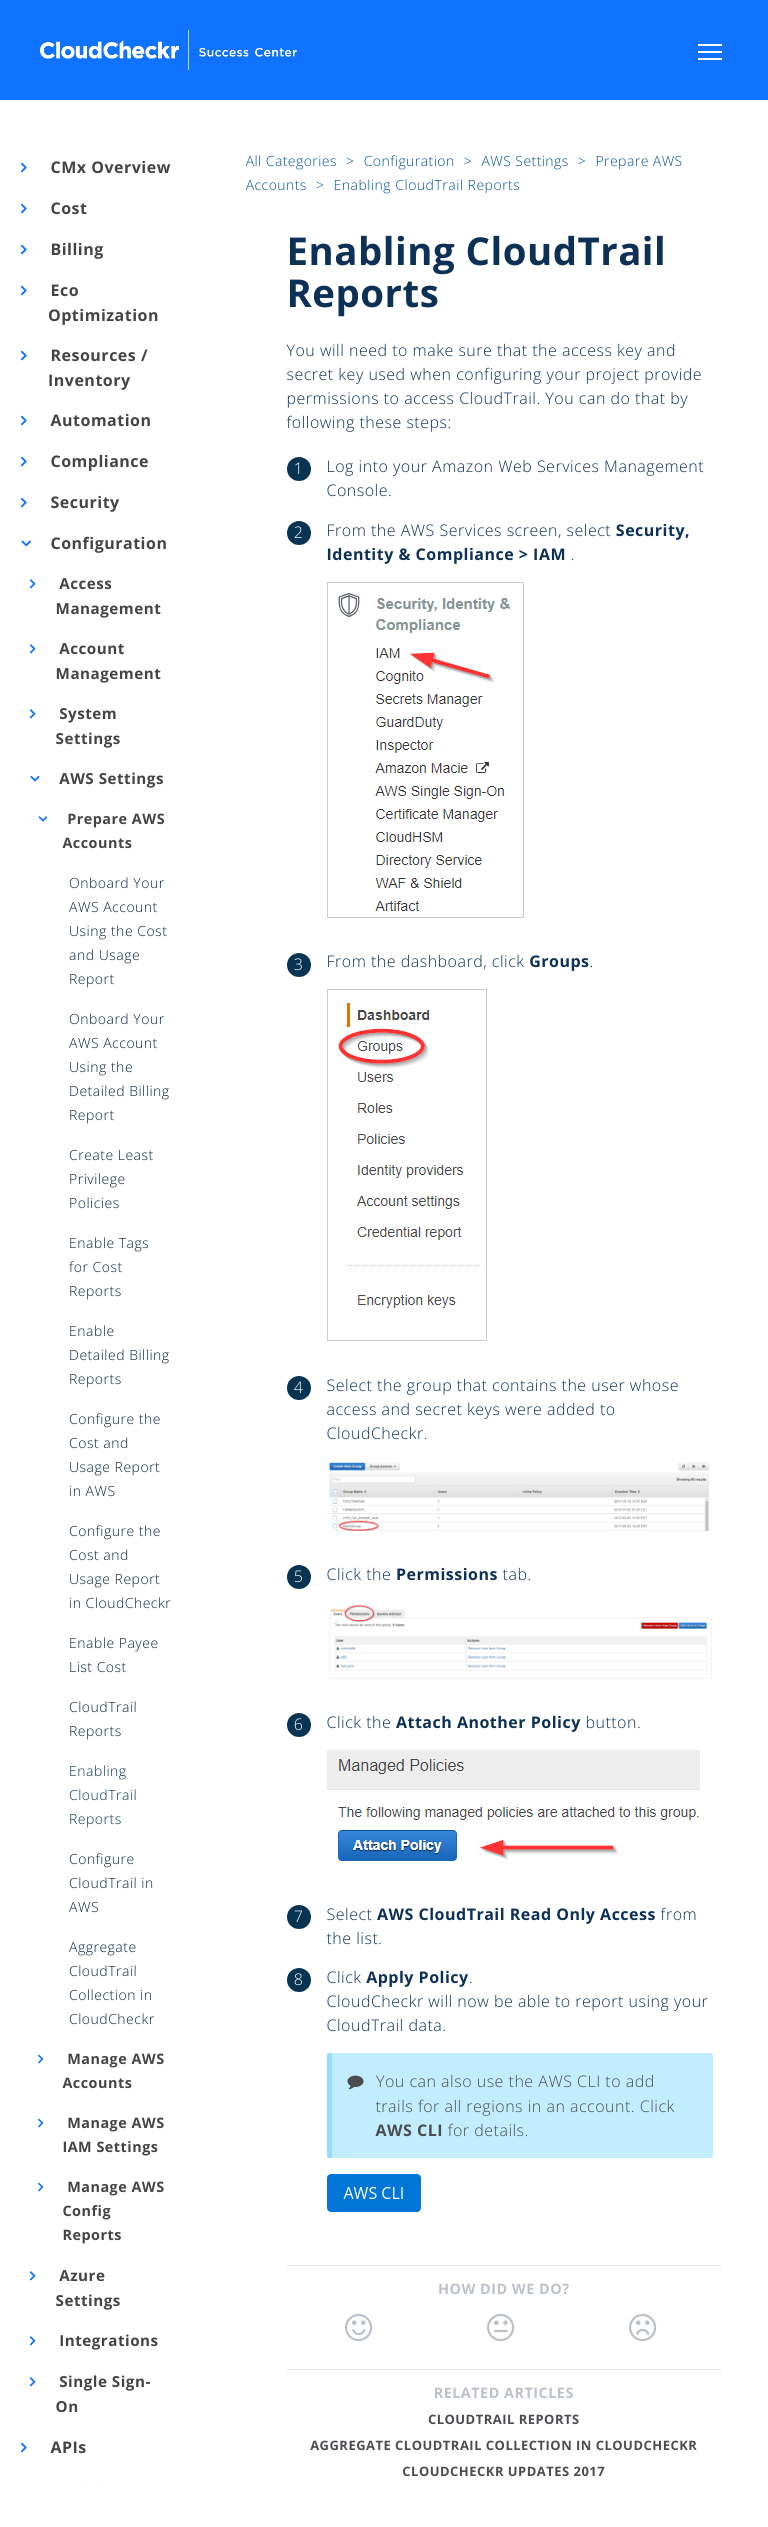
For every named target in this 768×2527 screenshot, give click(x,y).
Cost (67, 208)
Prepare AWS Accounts (113, 831)
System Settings (88, 726)
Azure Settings (88, 2288)
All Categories (293, 161)
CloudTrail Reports (504, 2419)
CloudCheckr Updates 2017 (503, 2471)
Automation (100, 420)
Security (84, 502)
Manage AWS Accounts (113, 2071)
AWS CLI (374, 2193)
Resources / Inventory (98, 367)
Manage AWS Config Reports (113, 2211)
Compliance (98, 461)
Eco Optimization (103, 302)
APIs (67, 2447)
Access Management (109, 596)
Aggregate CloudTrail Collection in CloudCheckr (503, 2445)
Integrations (107, 2341)
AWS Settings (110, 779)
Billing (76, 249)
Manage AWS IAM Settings (113, 2135)
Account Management (109, 661)
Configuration (107, 543)
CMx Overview (109, 167)
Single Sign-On (103, 2394)
